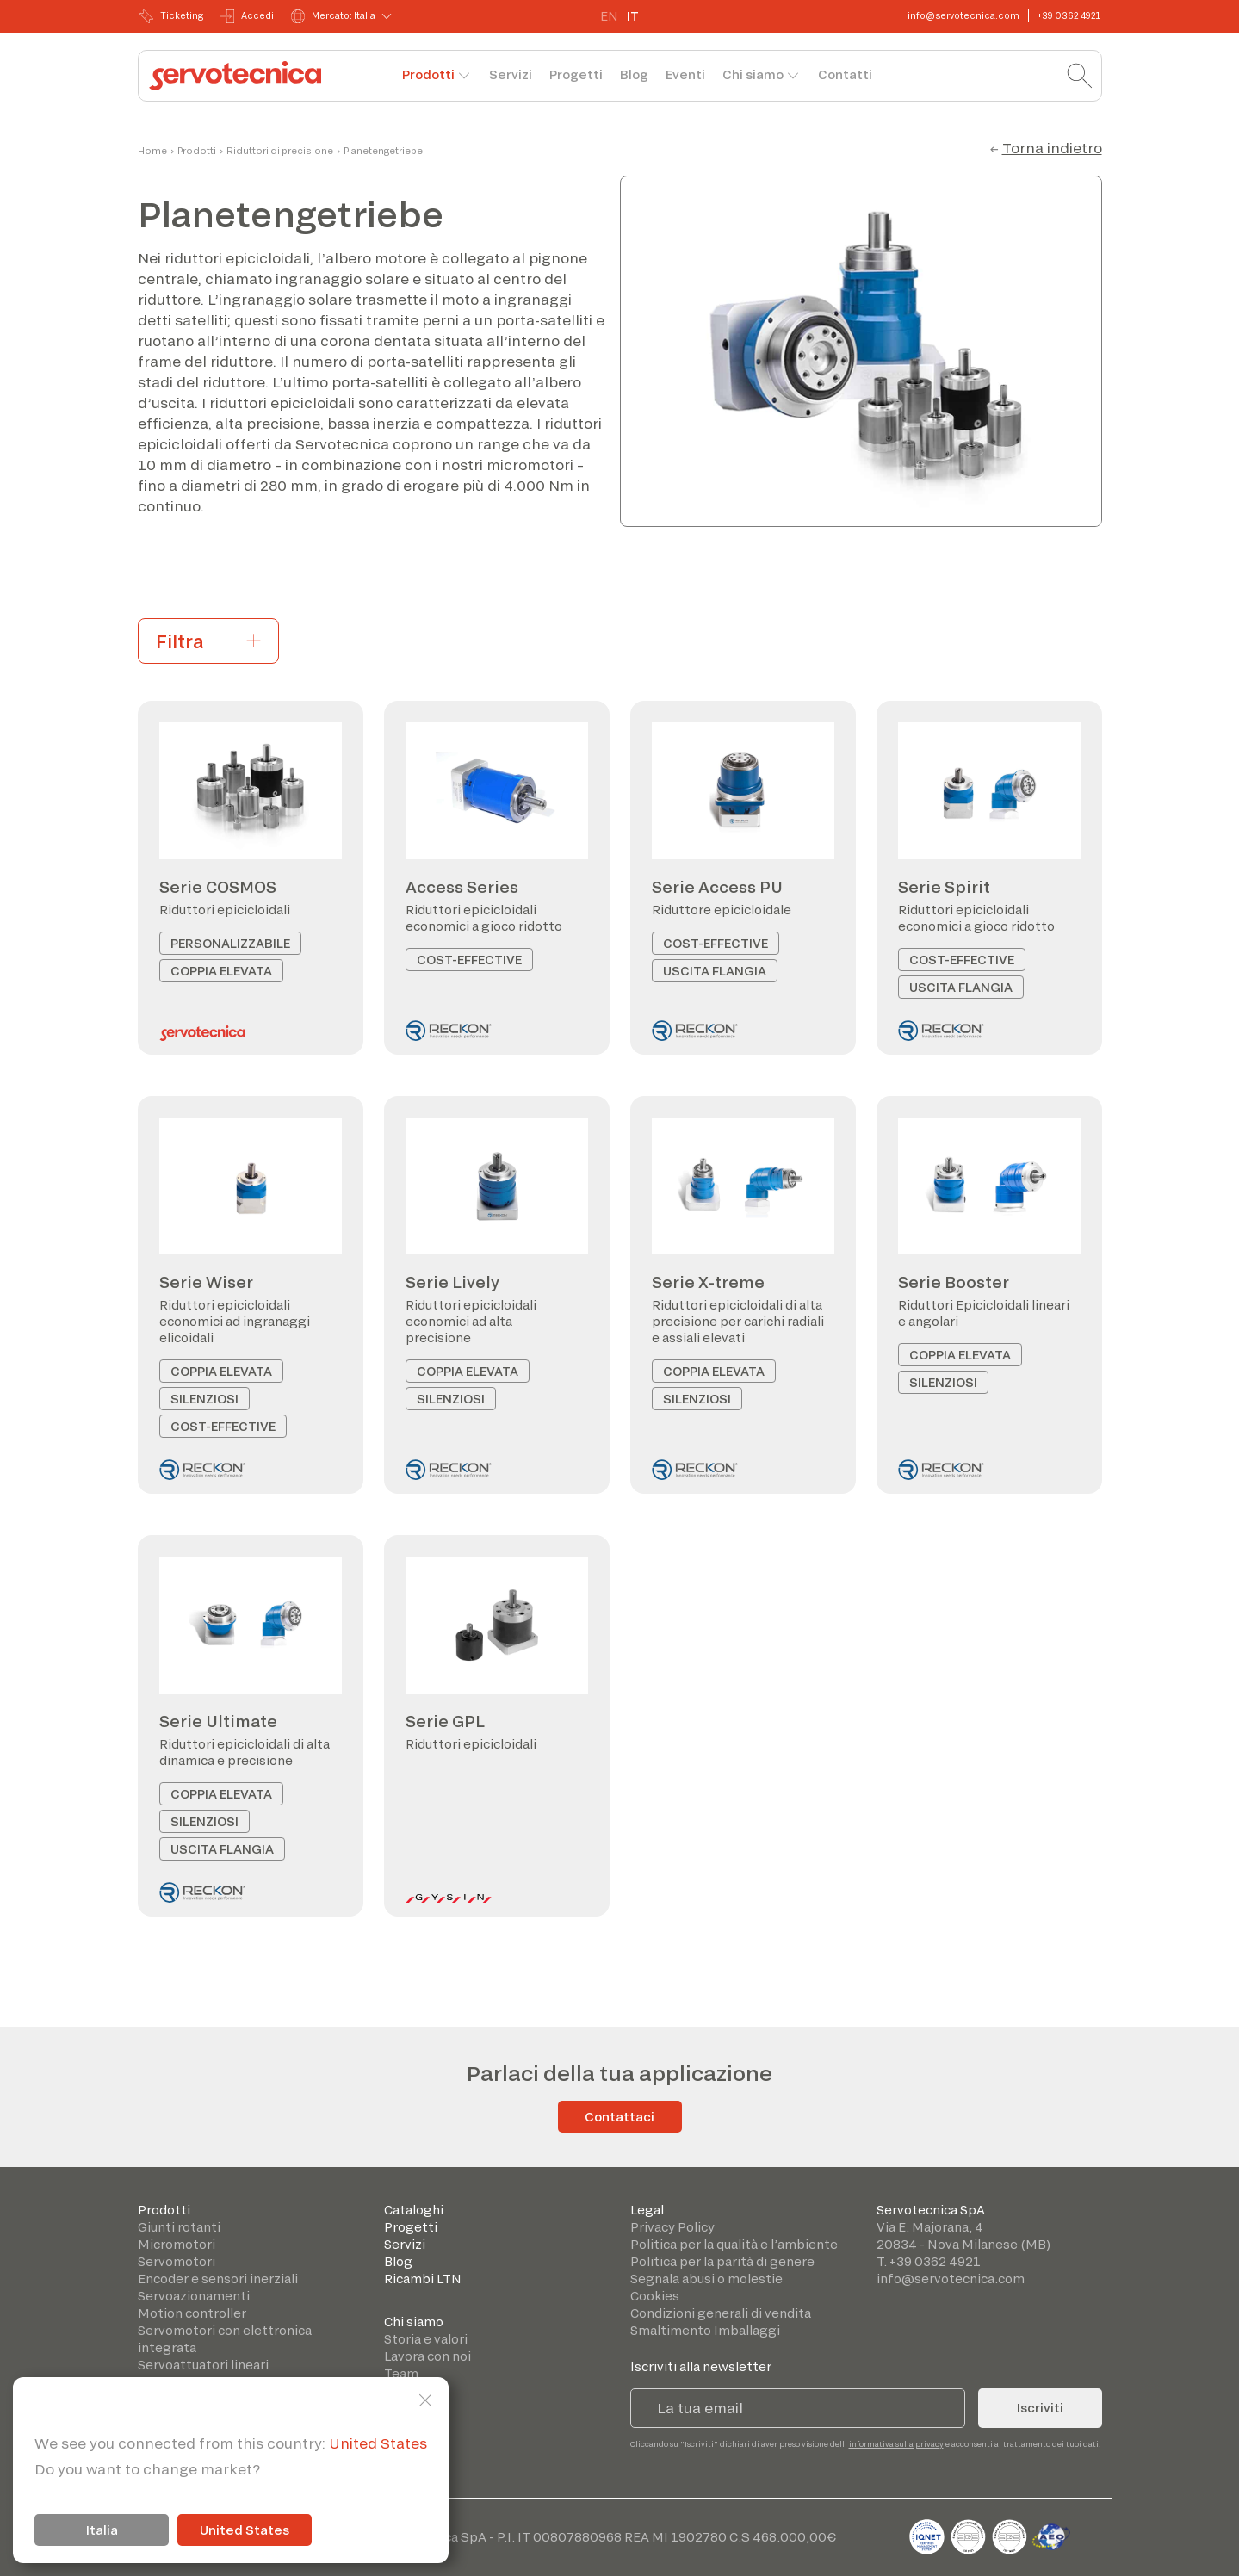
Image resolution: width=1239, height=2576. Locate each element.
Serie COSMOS (217, 886)
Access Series (462, 886)
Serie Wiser (206, 1282)
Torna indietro (1052, 147)
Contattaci (619, 2116)
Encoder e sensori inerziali (218, 2278)
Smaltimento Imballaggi (705, 2330)
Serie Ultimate (218, 1721)
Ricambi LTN (423, 2278)
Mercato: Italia (333, 16)
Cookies (654, 2295)
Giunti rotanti (179, 2227)
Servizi (510, 74)
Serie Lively (452, 1282)
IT (633, 16)
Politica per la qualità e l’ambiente (734, 2244)
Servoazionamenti (194, 2295)
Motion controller (192, 2313)
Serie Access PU (717, 886)
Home (152, 151)
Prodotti (428, 74)
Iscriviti (1040, 2407)
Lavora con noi (427, 2356)
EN (609, 16)
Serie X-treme (708, 1282)
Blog (634, 74)
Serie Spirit (944, 886)
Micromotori (176, 2244)
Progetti (576, 74)
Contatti (845, 74)
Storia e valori (426, 2338)
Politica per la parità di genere (722, 2261)
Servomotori (176, 2261)
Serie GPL (445, 1721)
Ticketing (171, 16)
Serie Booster (953, 1282)
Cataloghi (413, 2209)
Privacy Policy (672, 2227)
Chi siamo (753, 74)
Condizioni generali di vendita (720, 2313)
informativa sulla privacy (896, 2444)
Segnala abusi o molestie (706, 2278)
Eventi (685, 74)
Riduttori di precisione (279, 151)
